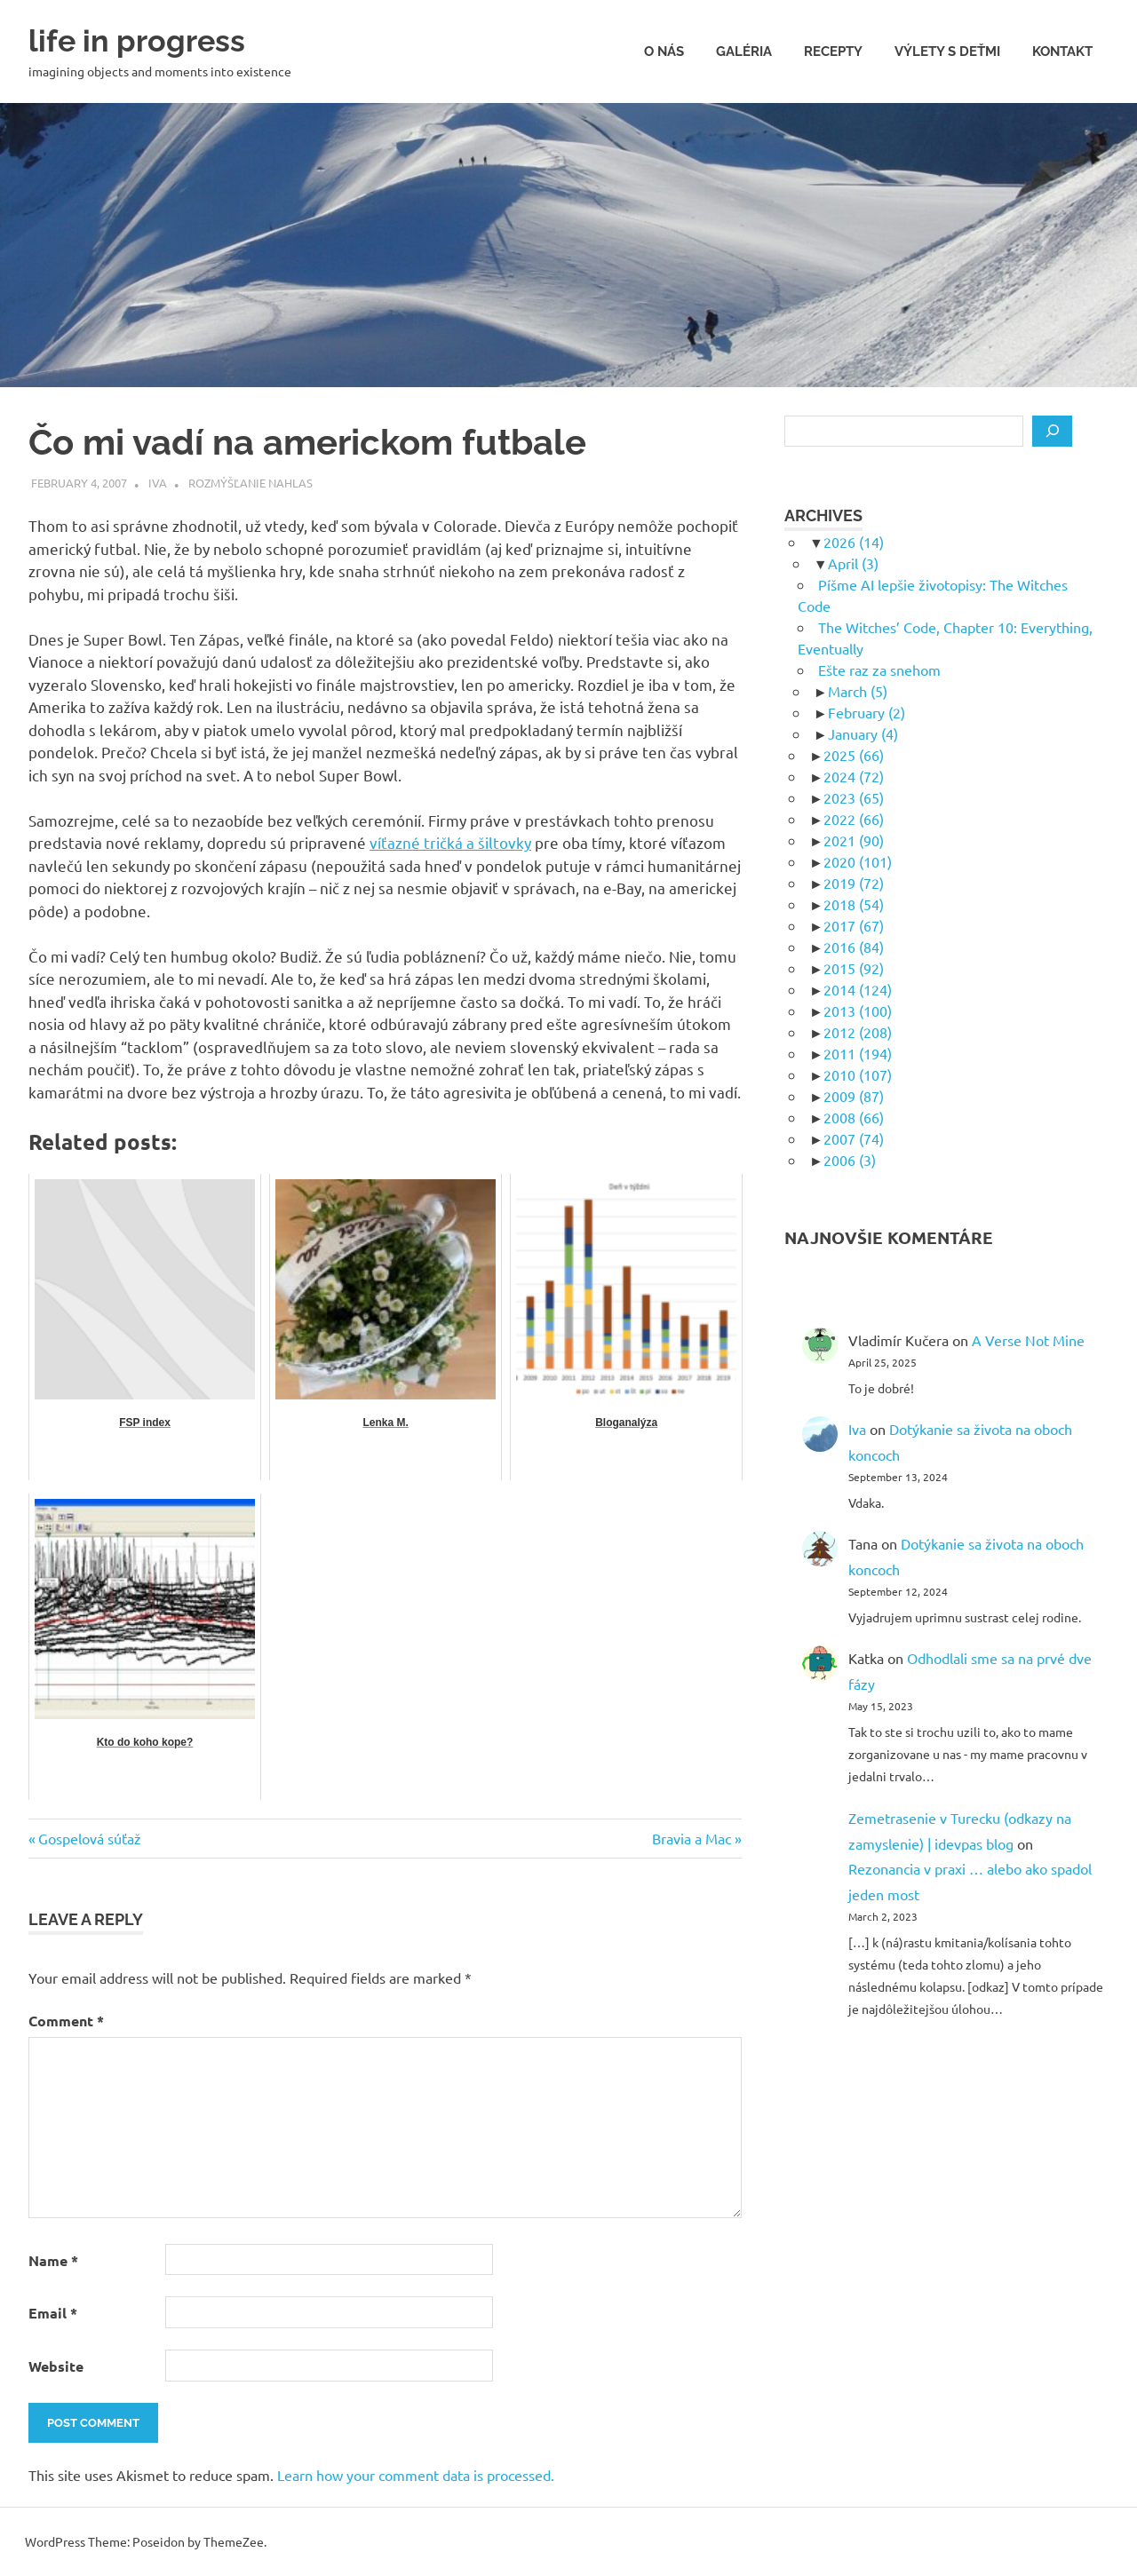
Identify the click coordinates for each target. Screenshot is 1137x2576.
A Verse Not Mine (1028, 1340)
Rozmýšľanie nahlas (250, 482)
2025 (853, 755)
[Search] (1052, 432)
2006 (849, 1160)
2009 (853, 1096)
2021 (853, 840)
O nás (664, 51)
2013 (857, 1010)
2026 (853, 542)
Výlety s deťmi (947, 51)
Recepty (833, 51)
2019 (853, 883)
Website (55, 2366)
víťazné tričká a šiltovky (450, 842)
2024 (853, 776)
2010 (857, 1074)
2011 (857, 1053)
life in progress (149, 39)
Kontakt (1062, 51)
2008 (853, 1117)
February (866, 712)
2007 (853, 1138)
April (853, 563)
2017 (853, 925)
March (857, 691)
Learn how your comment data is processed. (415, 2475)
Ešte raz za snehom (879, 669)
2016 (853, 946)
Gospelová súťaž (89, 1838)
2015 (853, 968)
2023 (853, 797)
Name (53, 2260)
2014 (857, 989)
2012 (857, 1032)
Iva (157, 482)
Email (52, 2312)
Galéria (744, 51)
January (863, 733)
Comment (66, 2020)
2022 (853, 819)
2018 (853, 904)
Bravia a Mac (691, 1838)
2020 (857, 861)
